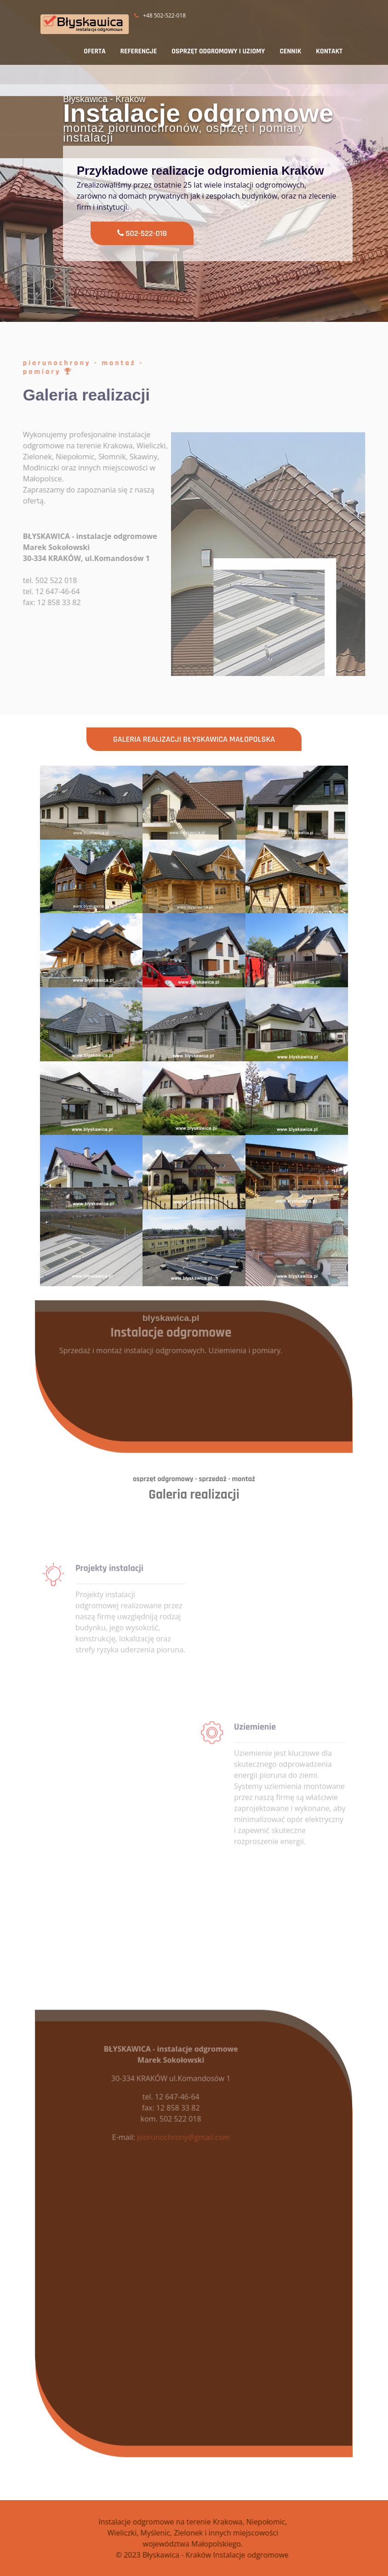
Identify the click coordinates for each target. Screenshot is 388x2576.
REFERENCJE (138, 51)
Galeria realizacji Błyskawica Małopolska (194, 739)
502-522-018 (143, 233)
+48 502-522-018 (160, 15)
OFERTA (94, 51)
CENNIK (290, 51)
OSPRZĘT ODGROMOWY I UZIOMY (218, 51)
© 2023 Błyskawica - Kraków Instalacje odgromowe (228, 2555)
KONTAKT (329, 51)
